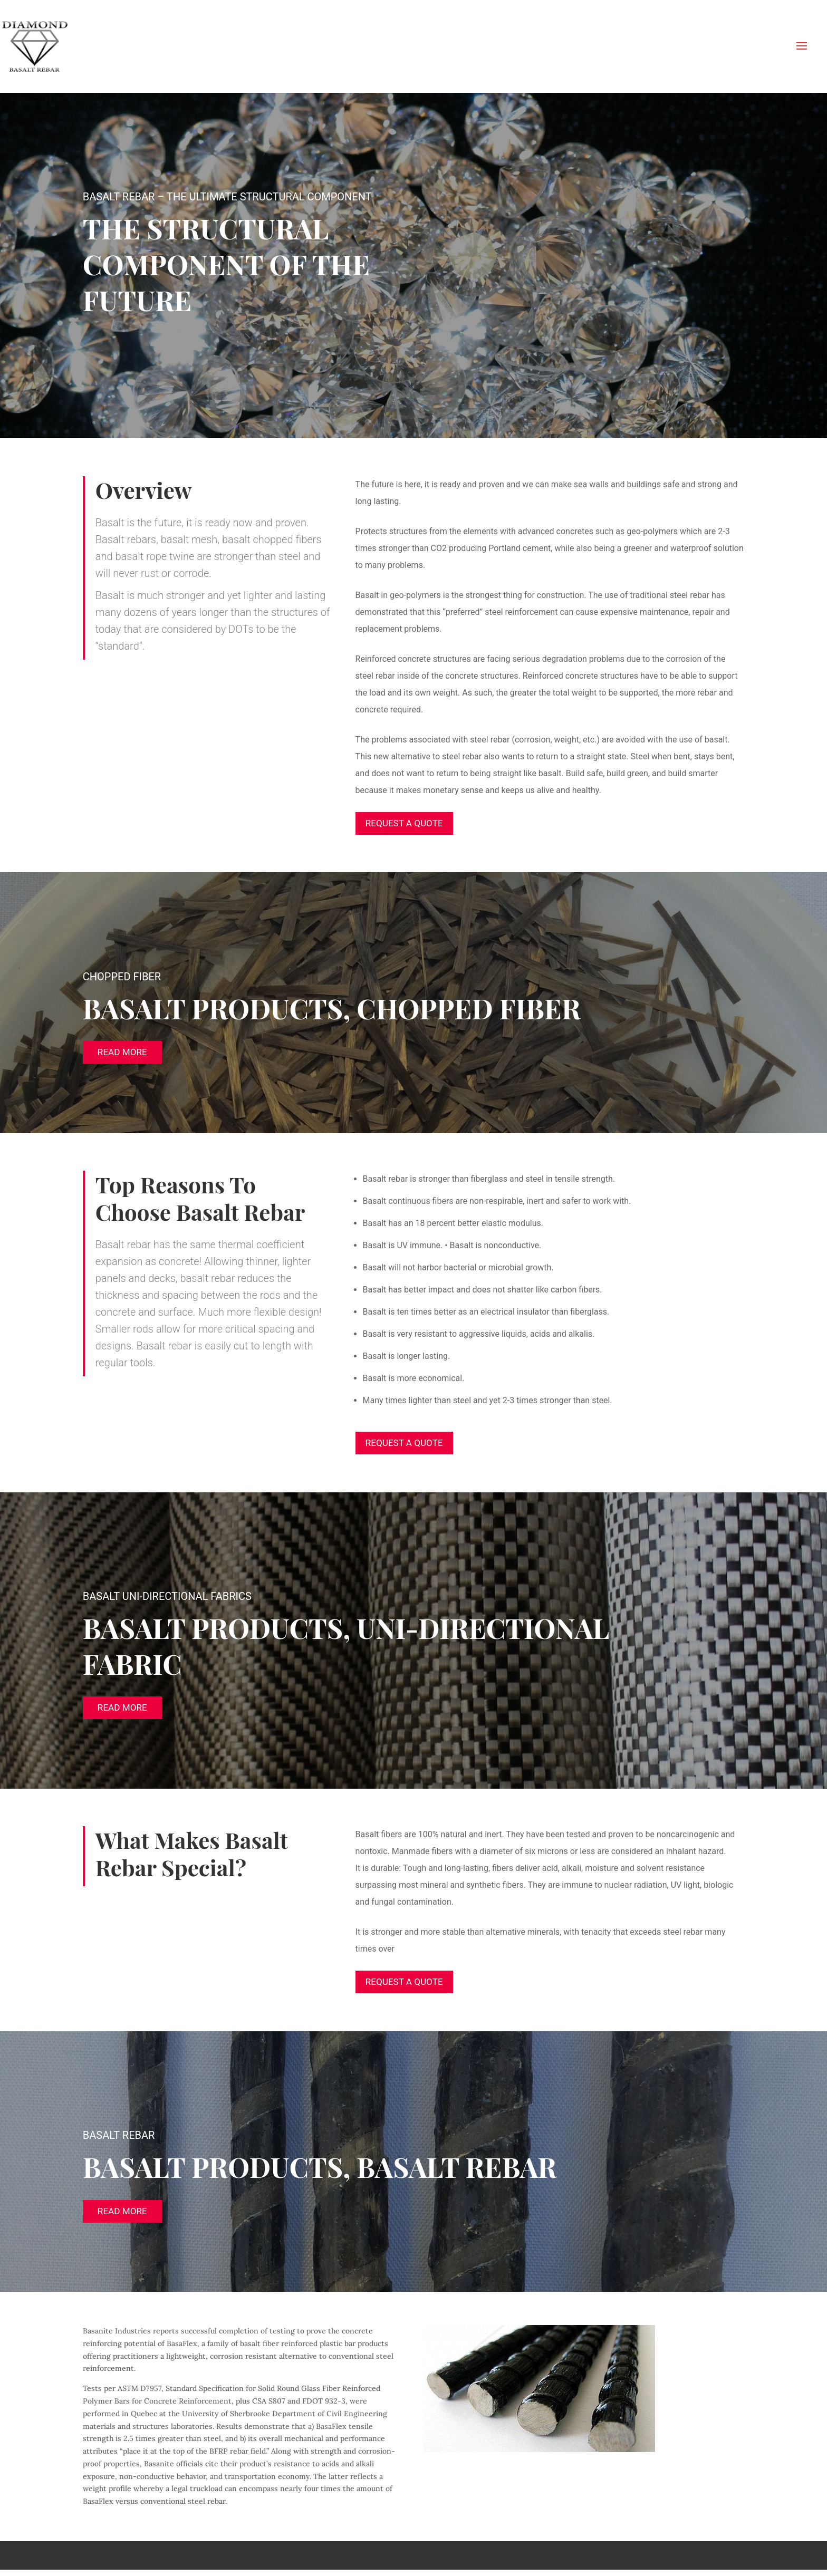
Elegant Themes (157, 2561)
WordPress (254, 2561)
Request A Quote (407, 823)
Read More (122, 1053)
